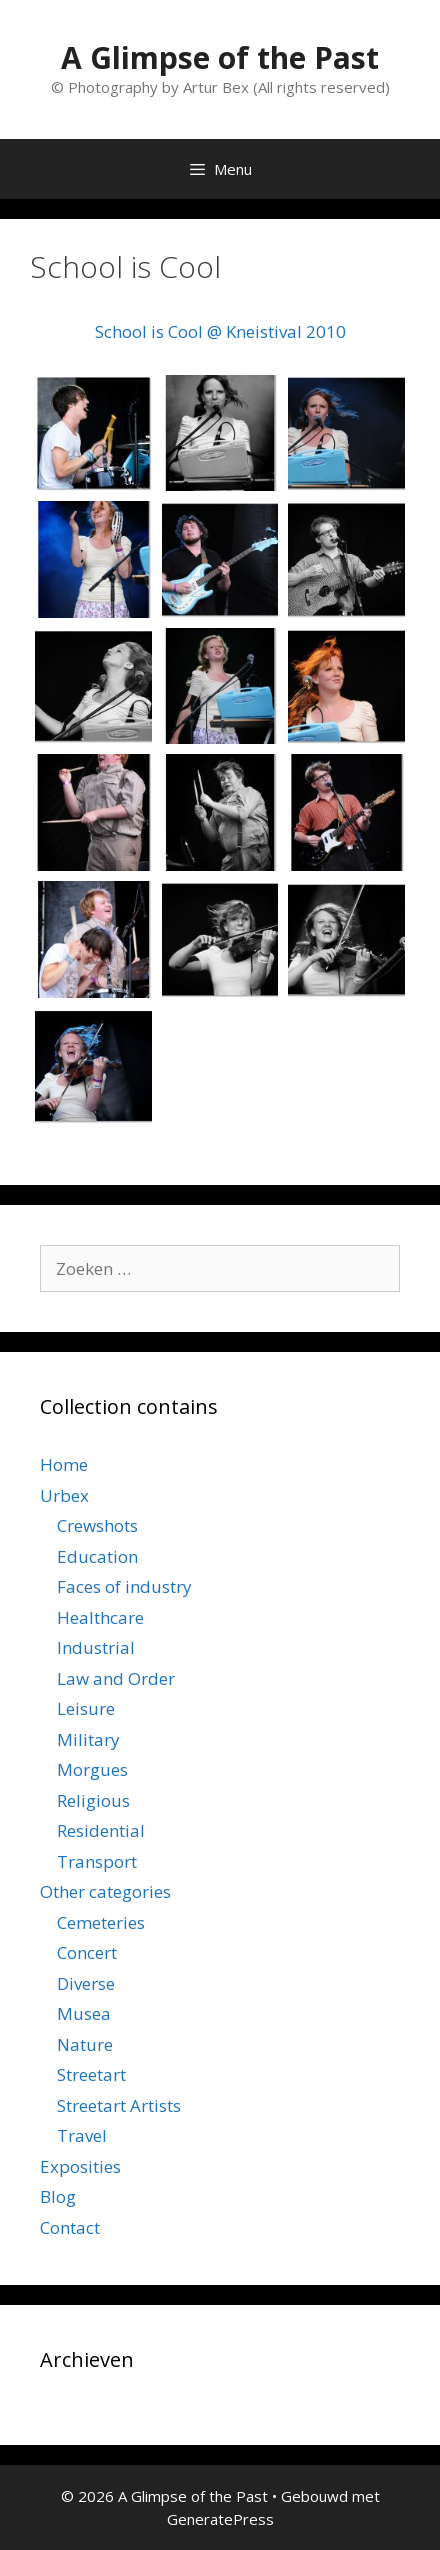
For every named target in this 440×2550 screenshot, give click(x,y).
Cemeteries (101, 1922)
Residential (101, 1830)
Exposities (80, 2166)
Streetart (91, 2074)
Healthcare (100, 1617)
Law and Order (116, 1678)
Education (97, 1556)
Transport (97, 1861)
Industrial (96, 1647)
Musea (84, 2013)
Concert (87, 1952)
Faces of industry (124, 1586)
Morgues (92, 1769)
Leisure (86, 1708)
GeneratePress (220, 2519)
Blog (58, 2196)
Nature (85, 2044)
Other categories (105, 1891)
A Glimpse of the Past (220, 57)
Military (88, 1739)
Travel (82, 2135)
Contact (70, 2227)
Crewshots (97, 1525)
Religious (93, 1800)
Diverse (86, 1983)
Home (64, 1464)
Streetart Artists (119, 2105)
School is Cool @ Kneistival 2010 (220, 331)
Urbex (64, 1495)
